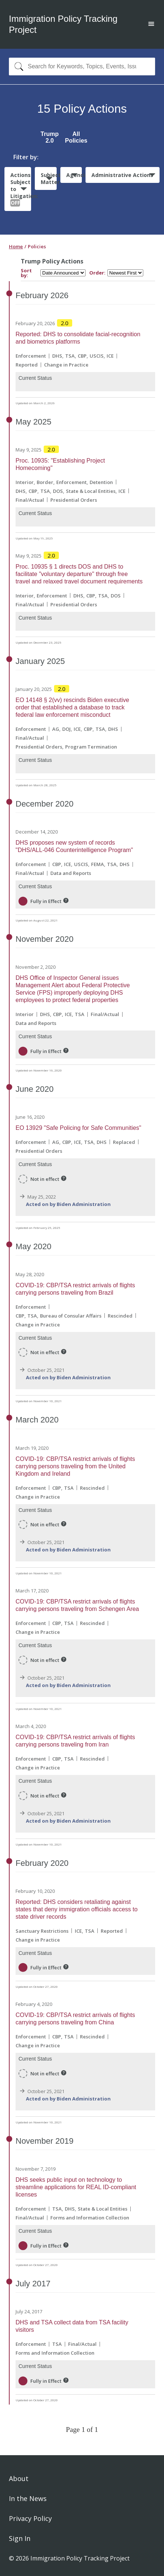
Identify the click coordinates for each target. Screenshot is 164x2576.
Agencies (74, 174)
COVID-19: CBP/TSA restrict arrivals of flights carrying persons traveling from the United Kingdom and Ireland (75, 1466)
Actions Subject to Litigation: (20, 189)
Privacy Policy (30, 2518)
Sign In (19, 2538)
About (19, 2478)
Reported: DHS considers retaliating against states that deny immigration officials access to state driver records (77, 1909)
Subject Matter (48, 178)
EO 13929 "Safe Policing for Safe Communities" (78, 1128)
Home (16, 246)
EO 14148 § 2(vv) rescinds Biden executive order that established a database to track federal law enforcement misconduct (72, 707)
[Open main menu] (151, 24)
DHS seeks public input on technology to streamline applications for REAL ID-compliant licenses (76, 2187)
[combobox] (82, 66)
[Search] (17, 66)
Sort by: (26, 273)
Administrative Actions (122, 174)
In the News (28, 2498)
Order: (97, 272)
